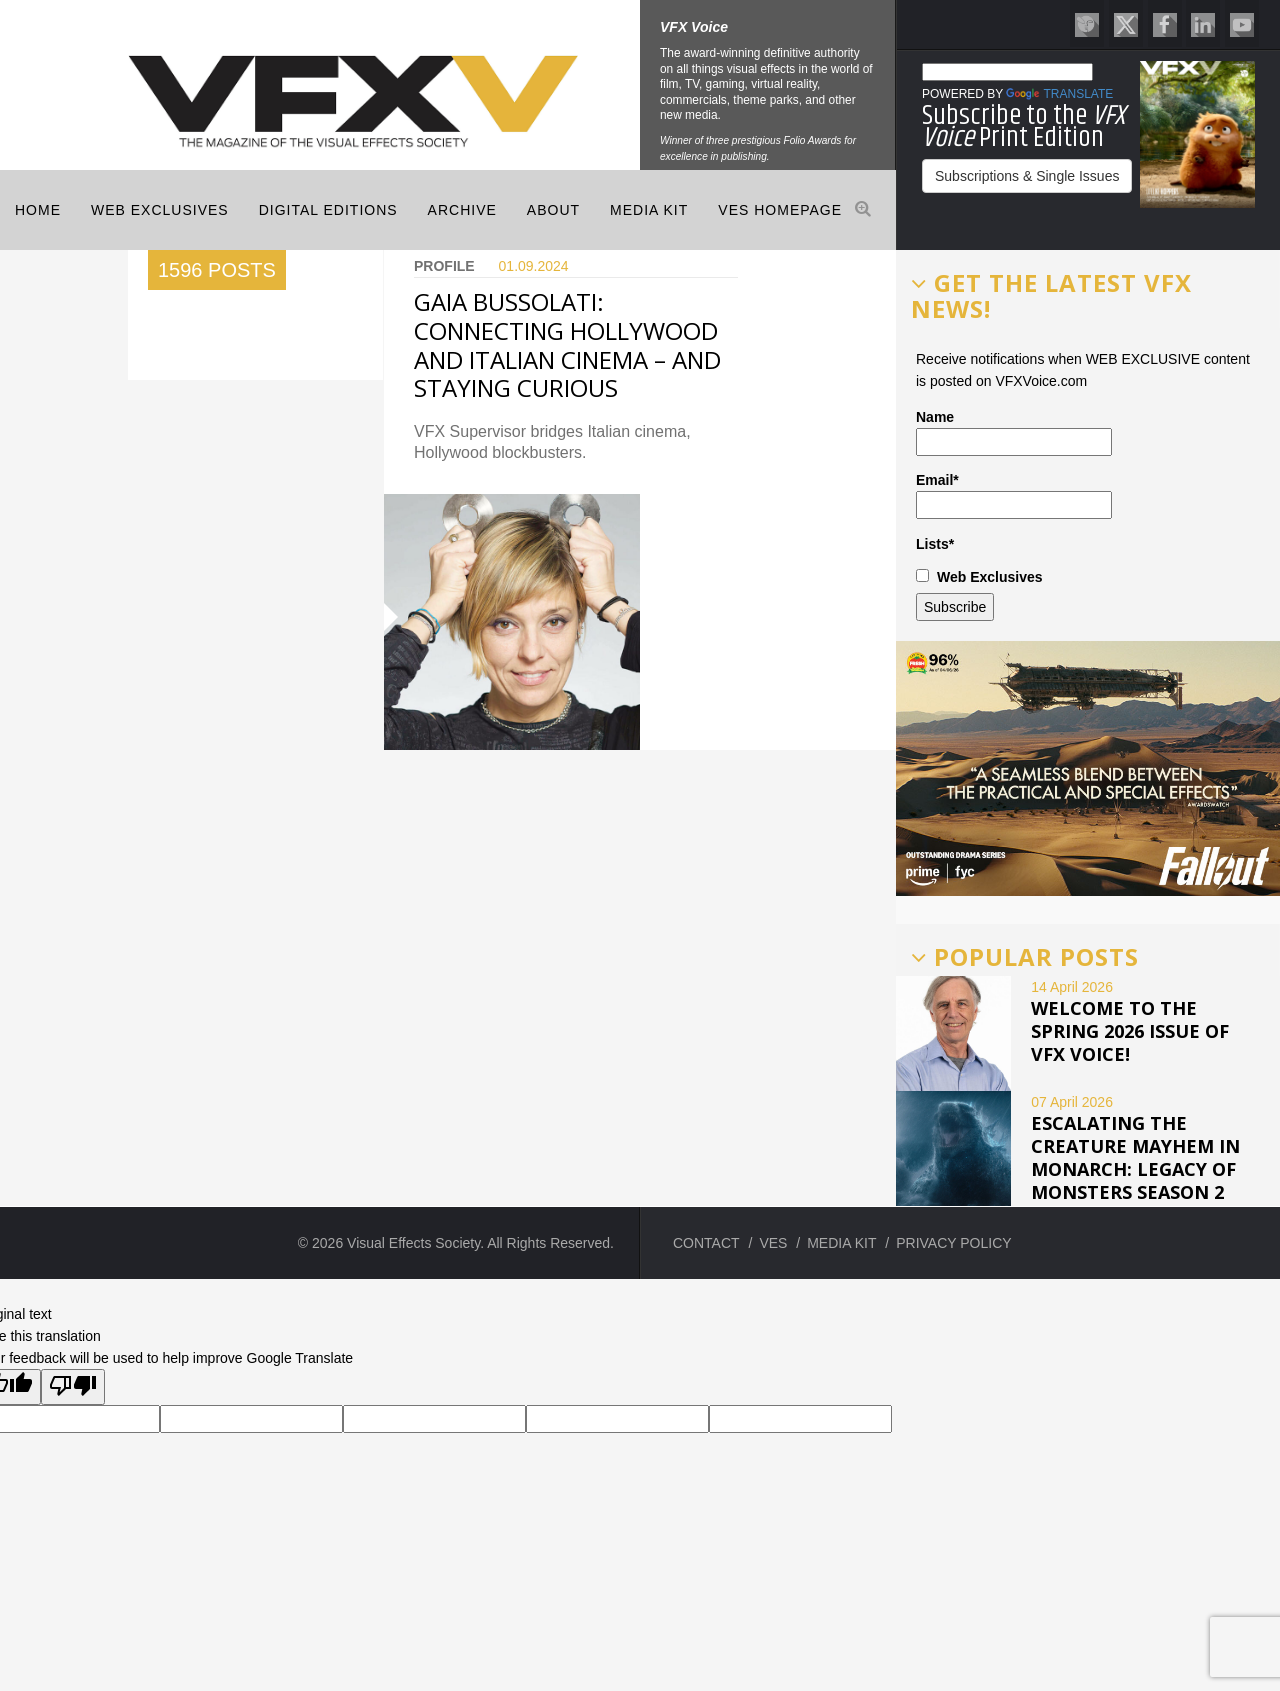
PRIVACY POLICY (953, 1243)
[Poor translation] (73, 1387)
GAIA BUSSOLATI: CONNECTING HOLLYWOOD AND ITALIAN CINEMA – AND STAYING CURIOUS (567, 344)
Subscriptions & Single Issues (1027, 176)
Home (38, 210)
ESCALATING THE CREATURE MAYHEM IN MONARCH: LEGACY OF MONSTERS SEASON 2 (1135, 1157)
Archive (462, 210)
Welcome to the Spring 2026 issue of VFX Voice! (1130, 1031)
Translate (1059, 94)
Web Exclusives (160, 210)
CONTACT (706, 1243)
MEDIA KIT (649, 210)
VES (773, 1243)
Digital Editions (328, 210)
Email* (1014, 495)
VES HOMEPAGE (780, 210)
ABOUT (553, 210)
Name (1014, 432)
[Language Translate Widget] (1007, 72)
